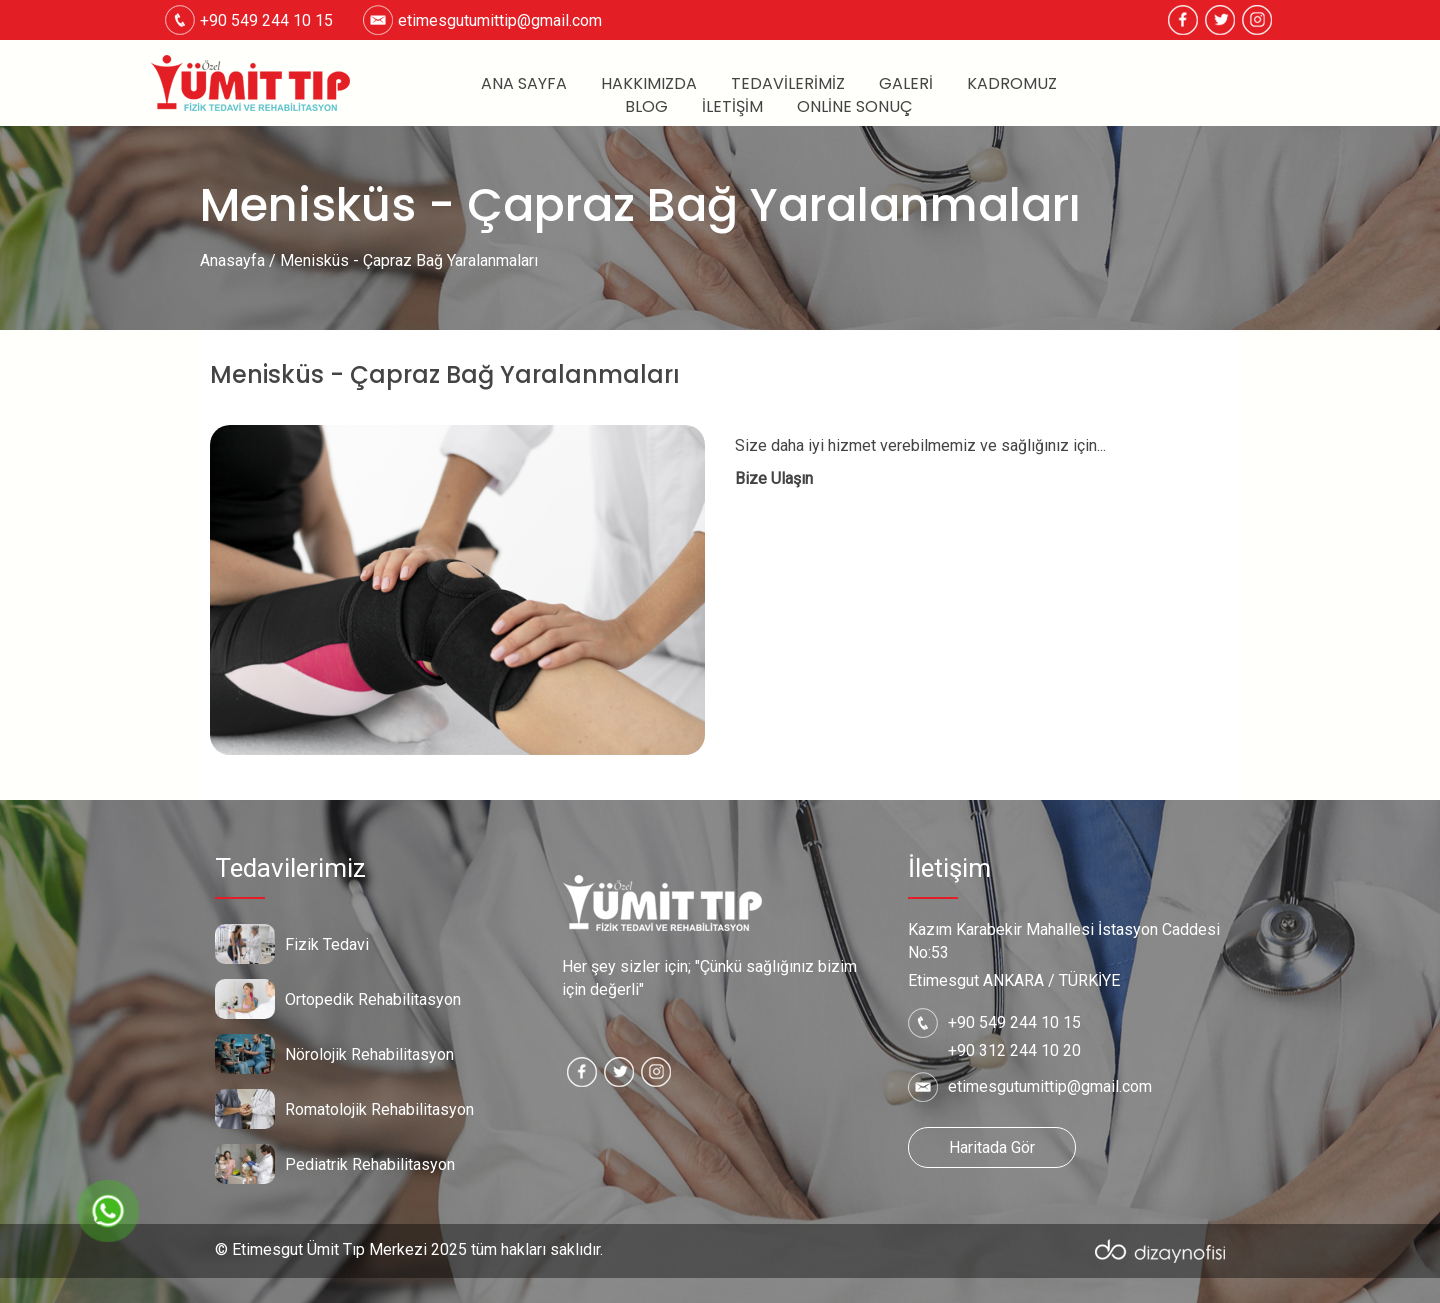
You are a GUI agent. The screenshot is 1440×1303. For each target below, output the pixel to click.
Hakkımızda (649, 84)
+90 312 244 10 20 (1014, 1050)
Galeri (906, 84)
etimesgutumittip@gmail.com (500, 20)
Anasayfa (232, 260)
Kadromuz (1012, 84)
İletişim (732, 107)
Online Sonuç (855, 107)
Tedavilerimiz (788, 84)
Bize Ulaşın (774, 478)
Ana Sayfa (524, 84)
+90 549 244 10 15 (1014, 1022)
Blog (646, 107)
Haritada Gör (992, 1147)
